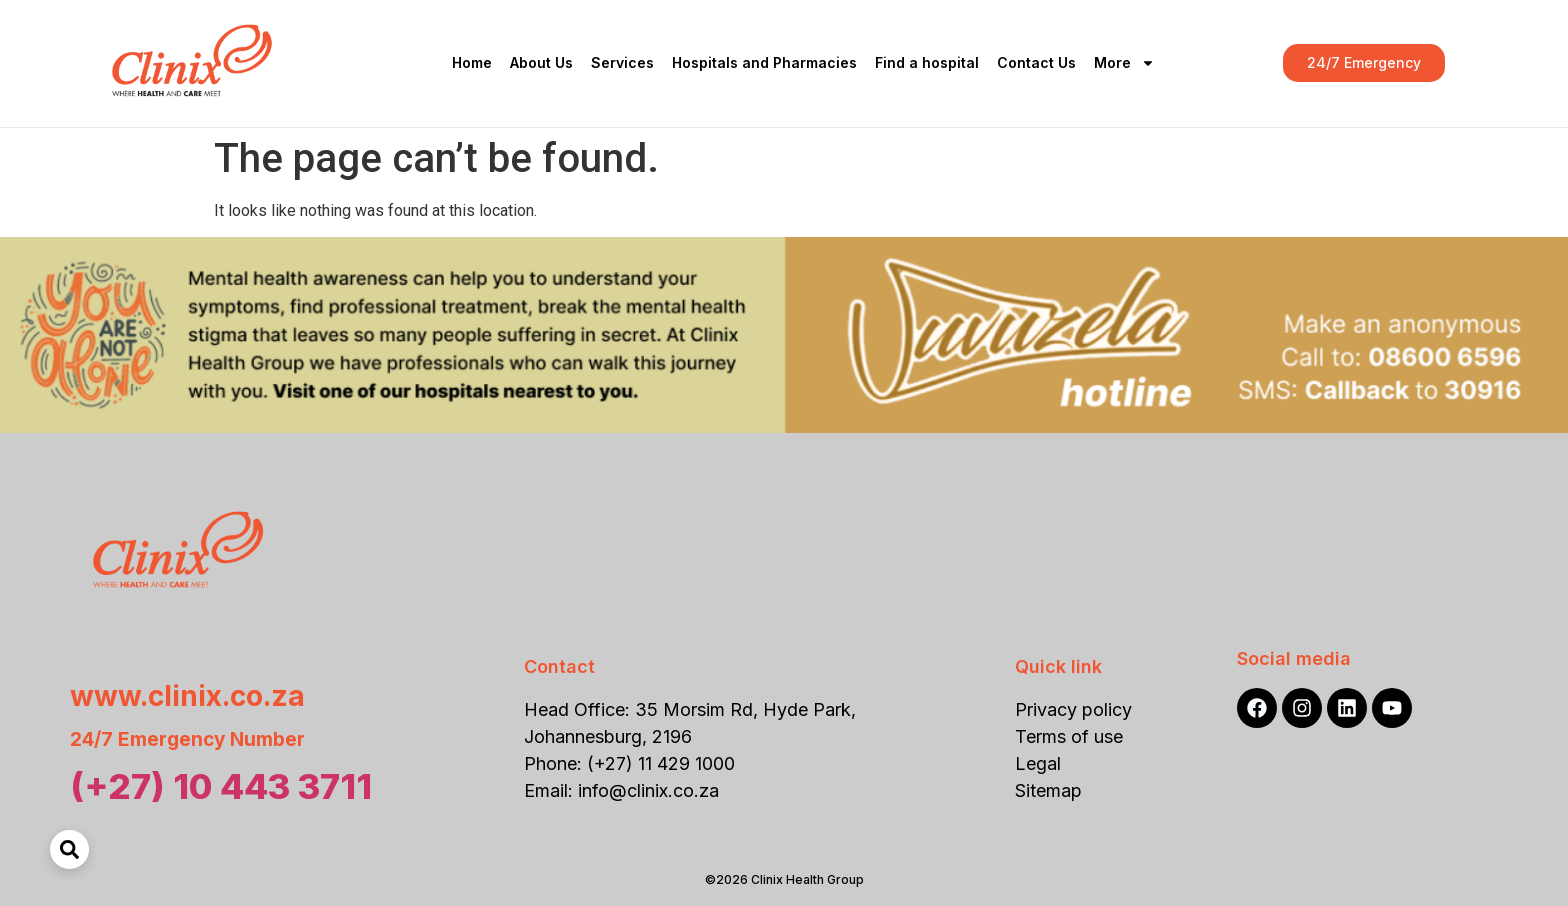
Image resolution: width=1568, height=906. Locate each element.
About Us (541, 62)
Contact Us (1036, 62)
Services (622, 62)
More (1124, 63)
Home (472, 62)
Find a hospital (927, 62)
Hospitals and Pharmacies (764, 62)
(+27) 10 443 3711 (221, 786)
